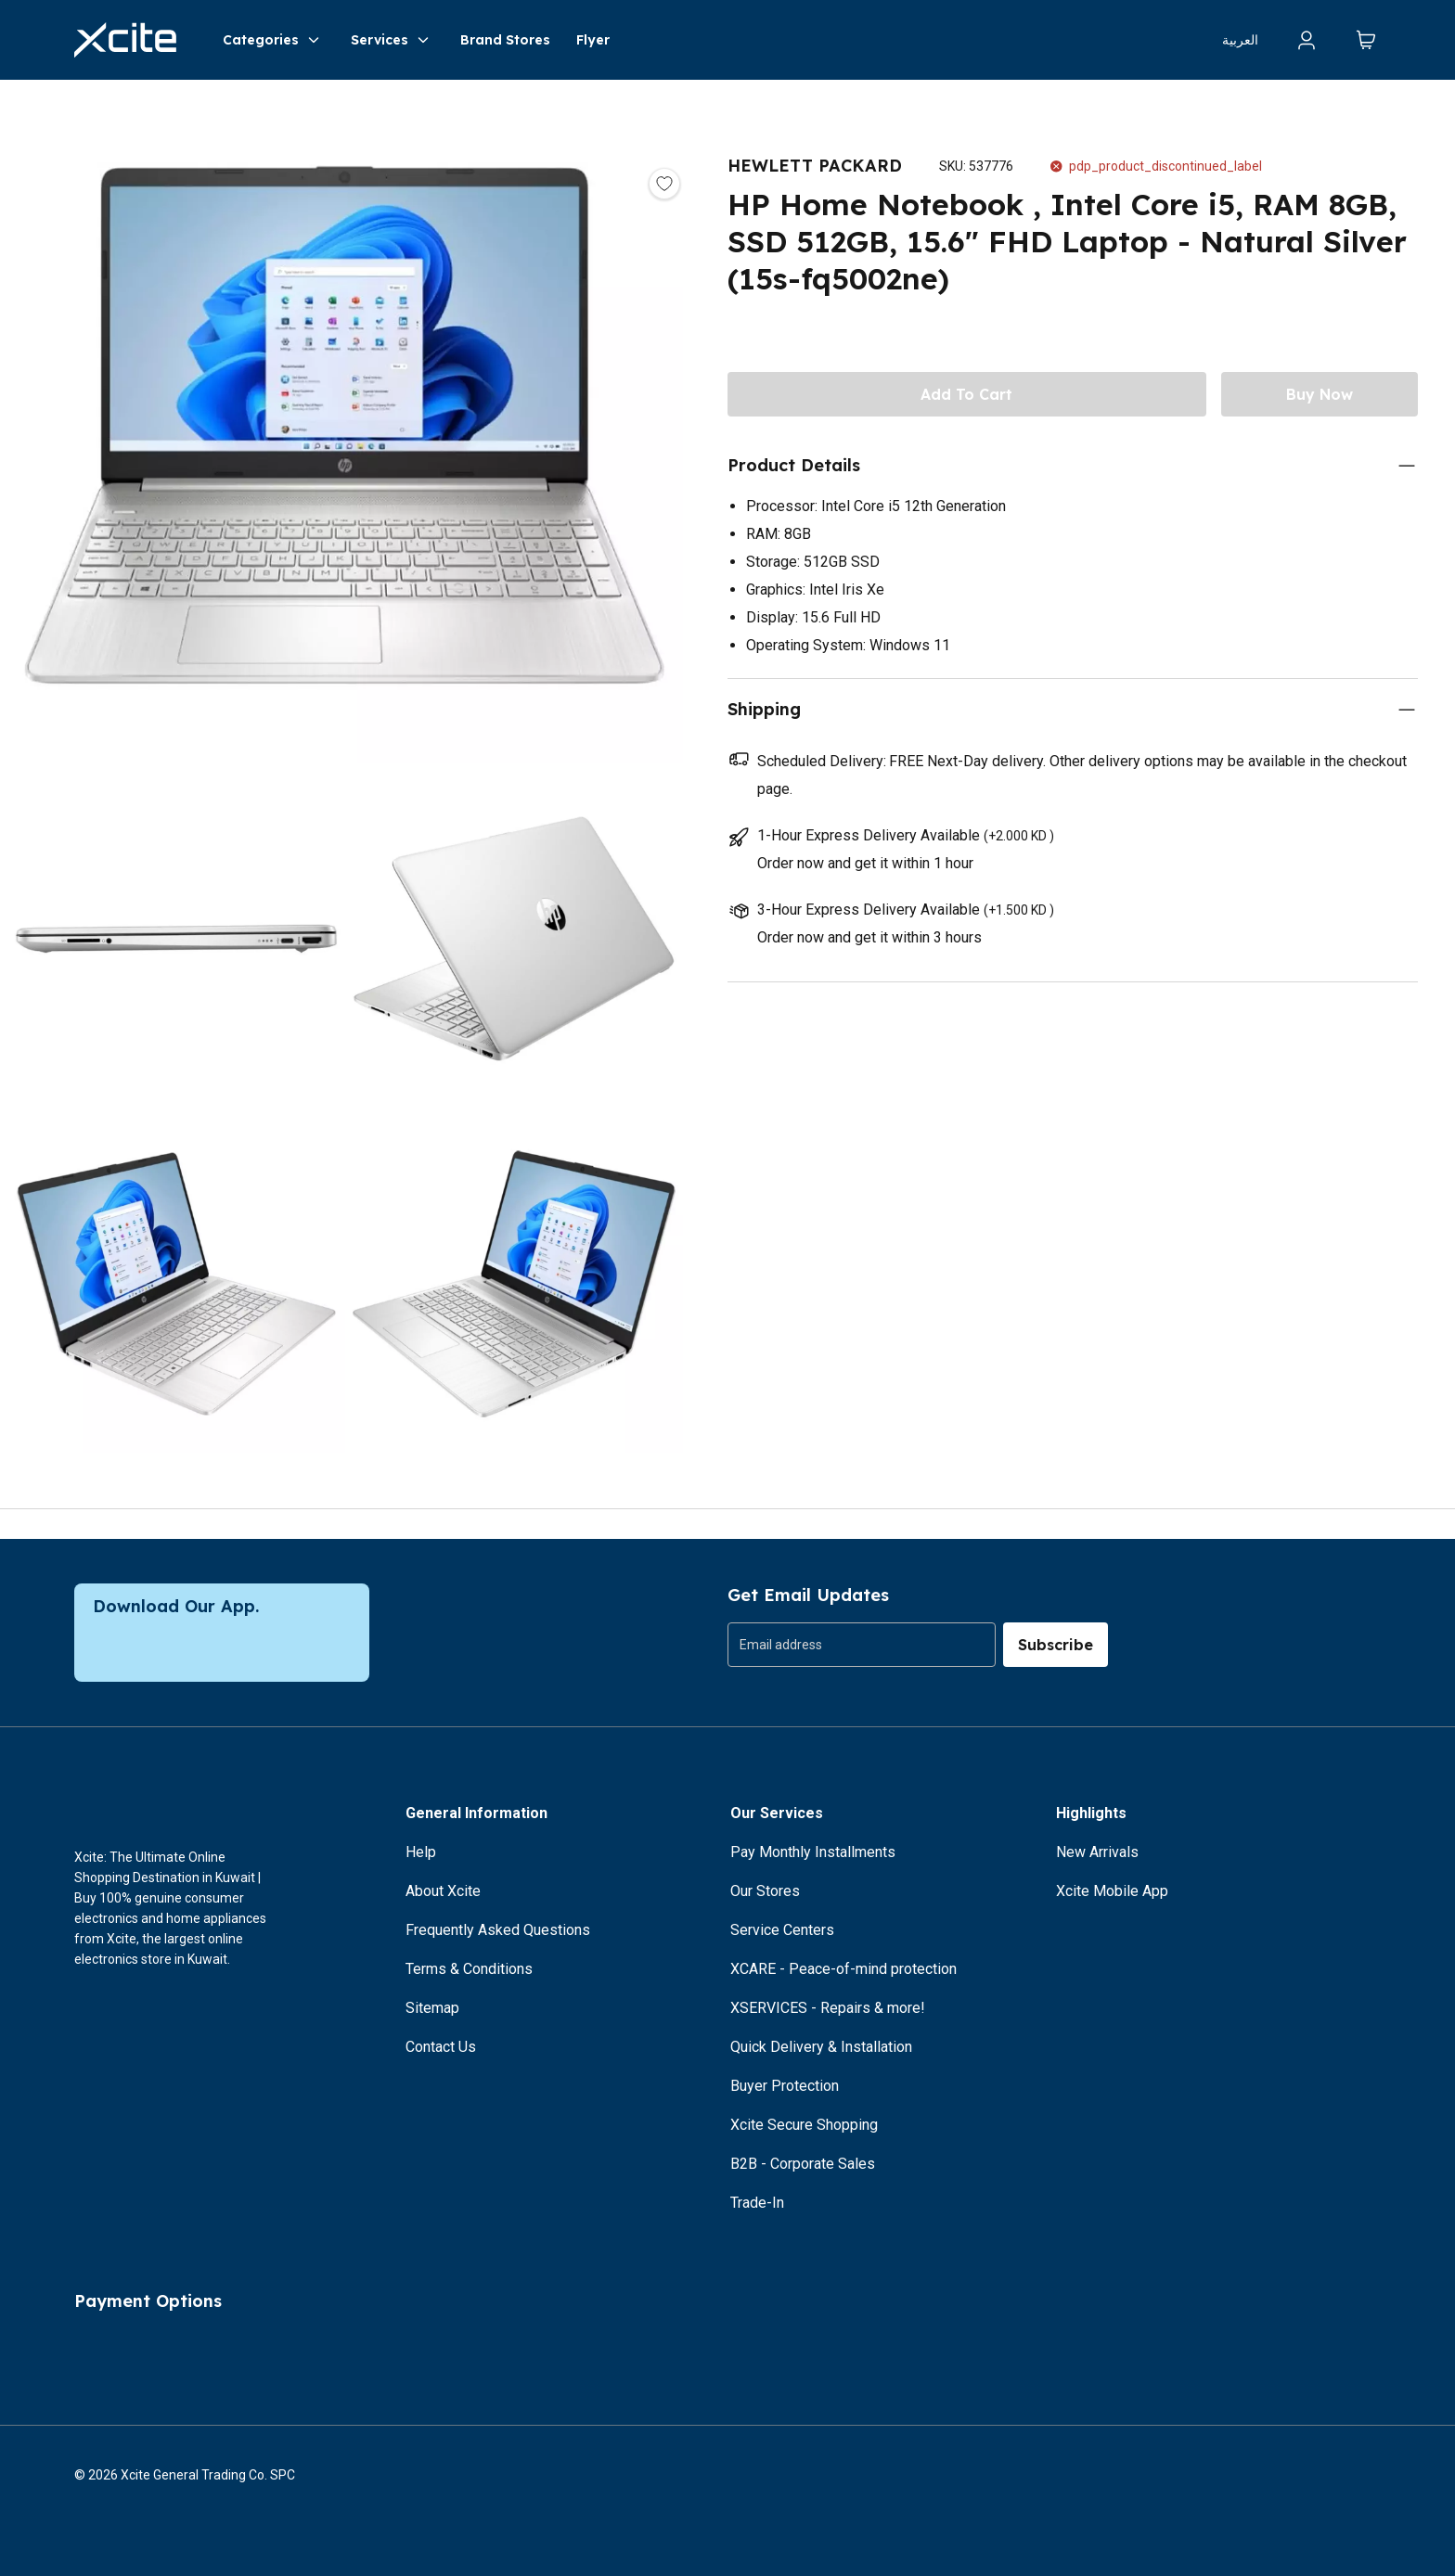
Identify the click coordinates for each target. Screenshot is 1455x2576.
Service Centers (782, 1930)
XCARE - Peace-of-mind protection (843, 1969)
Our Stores (765, 1891)
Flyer (593, 40)
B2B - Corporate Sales (802, 2163)
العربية (1240, 39)
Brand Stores (505, 40)
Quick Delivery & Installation (821, 2047)
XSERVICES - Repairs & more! (827, 2008)
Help (421, 1852)
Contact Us (441, 2047)
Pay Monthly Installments (812, 1852)
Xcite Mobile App (1112, 1891)
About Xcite (443, 1891)
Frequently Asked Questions (498, 1930)
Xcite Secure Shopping (804, 2125)
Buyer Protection (784, 2086)
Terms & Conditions (469, 1969)
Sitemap (432, 2008)
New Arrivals (1097, 1852)
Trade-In (757, 2202)
